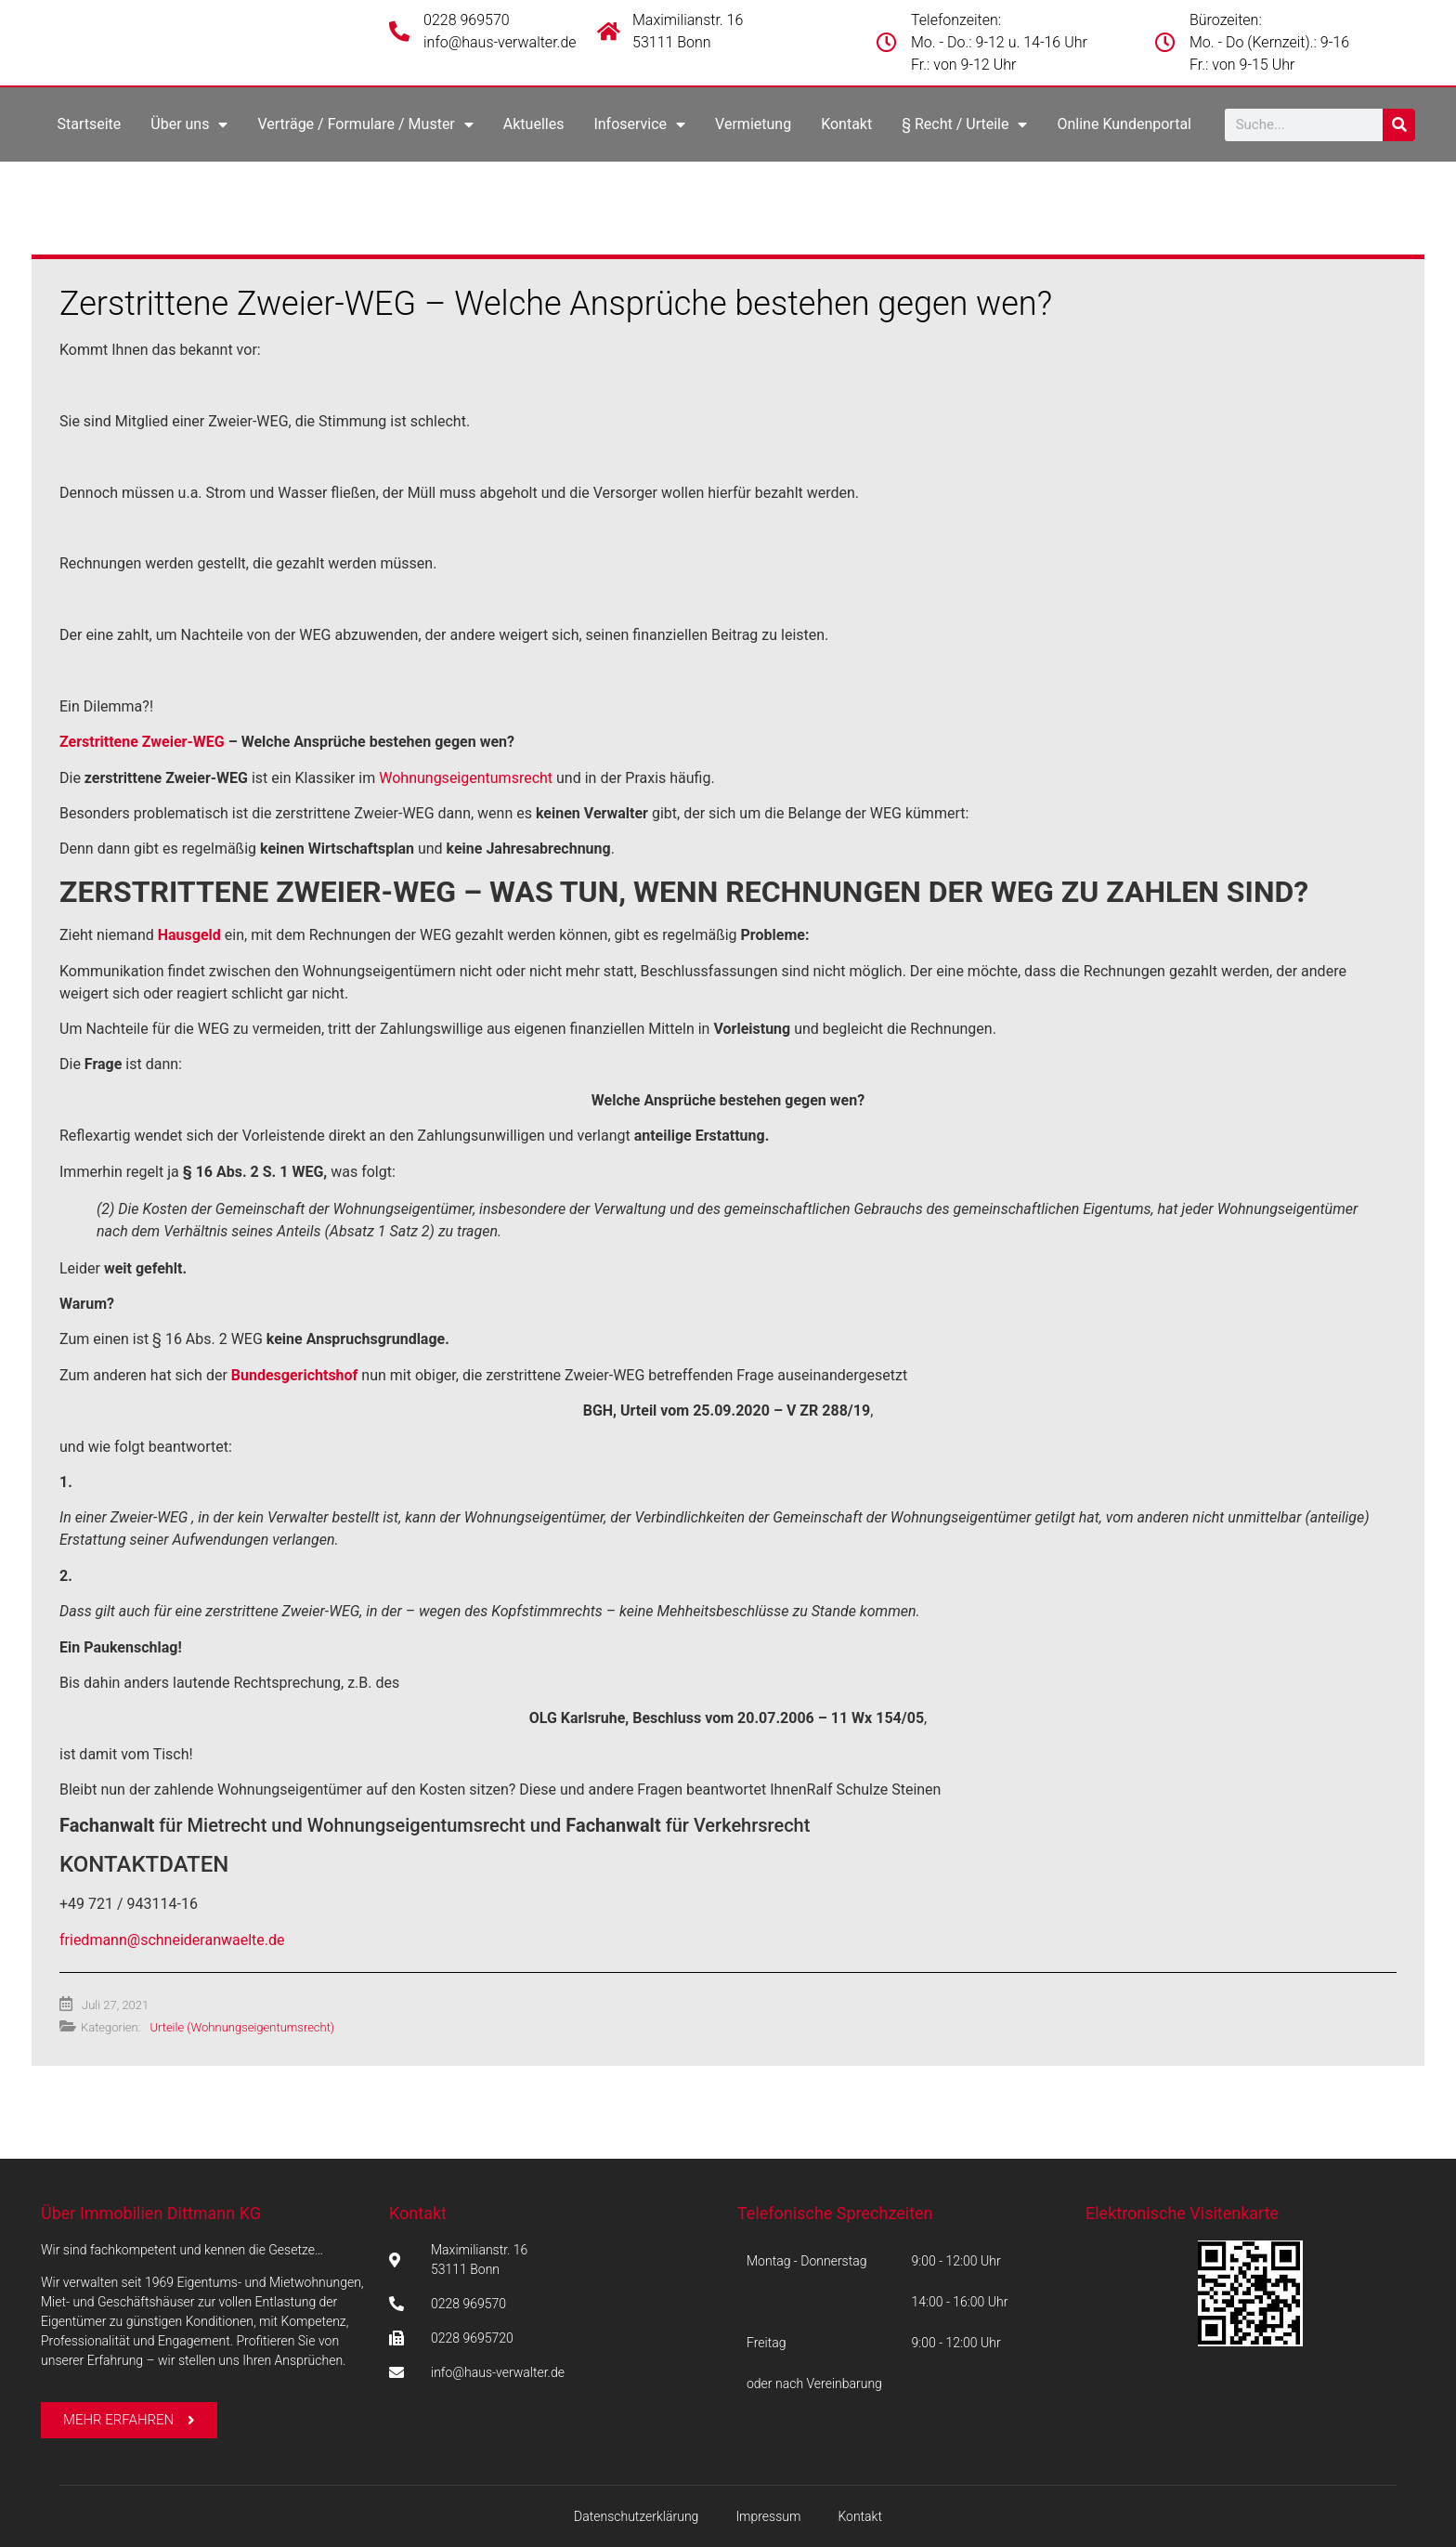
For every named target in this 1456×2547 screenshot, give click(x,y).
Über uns (189, 124)
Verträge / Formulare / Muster (365, 124)
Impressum (767, 2516)
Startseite (89, 124)
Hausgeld (189, 935)
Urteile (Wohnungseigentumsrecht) (242, 2027)
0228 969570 (466, 20)
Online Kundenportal (1124, 124)
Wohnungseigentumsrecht (465, 778)
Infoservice (639, 124)
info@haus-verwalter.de (500, 42)
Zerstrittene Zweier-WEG (142, 742)
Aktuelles (534, 124)
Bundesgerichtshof (294, 1375)
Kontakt (846, 124)
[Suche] (1399, 125)
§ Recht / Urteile (964, 124)
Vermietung (753, 124)
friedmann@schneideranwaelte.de (172, 1940)
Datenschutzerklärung (636, 2516)
